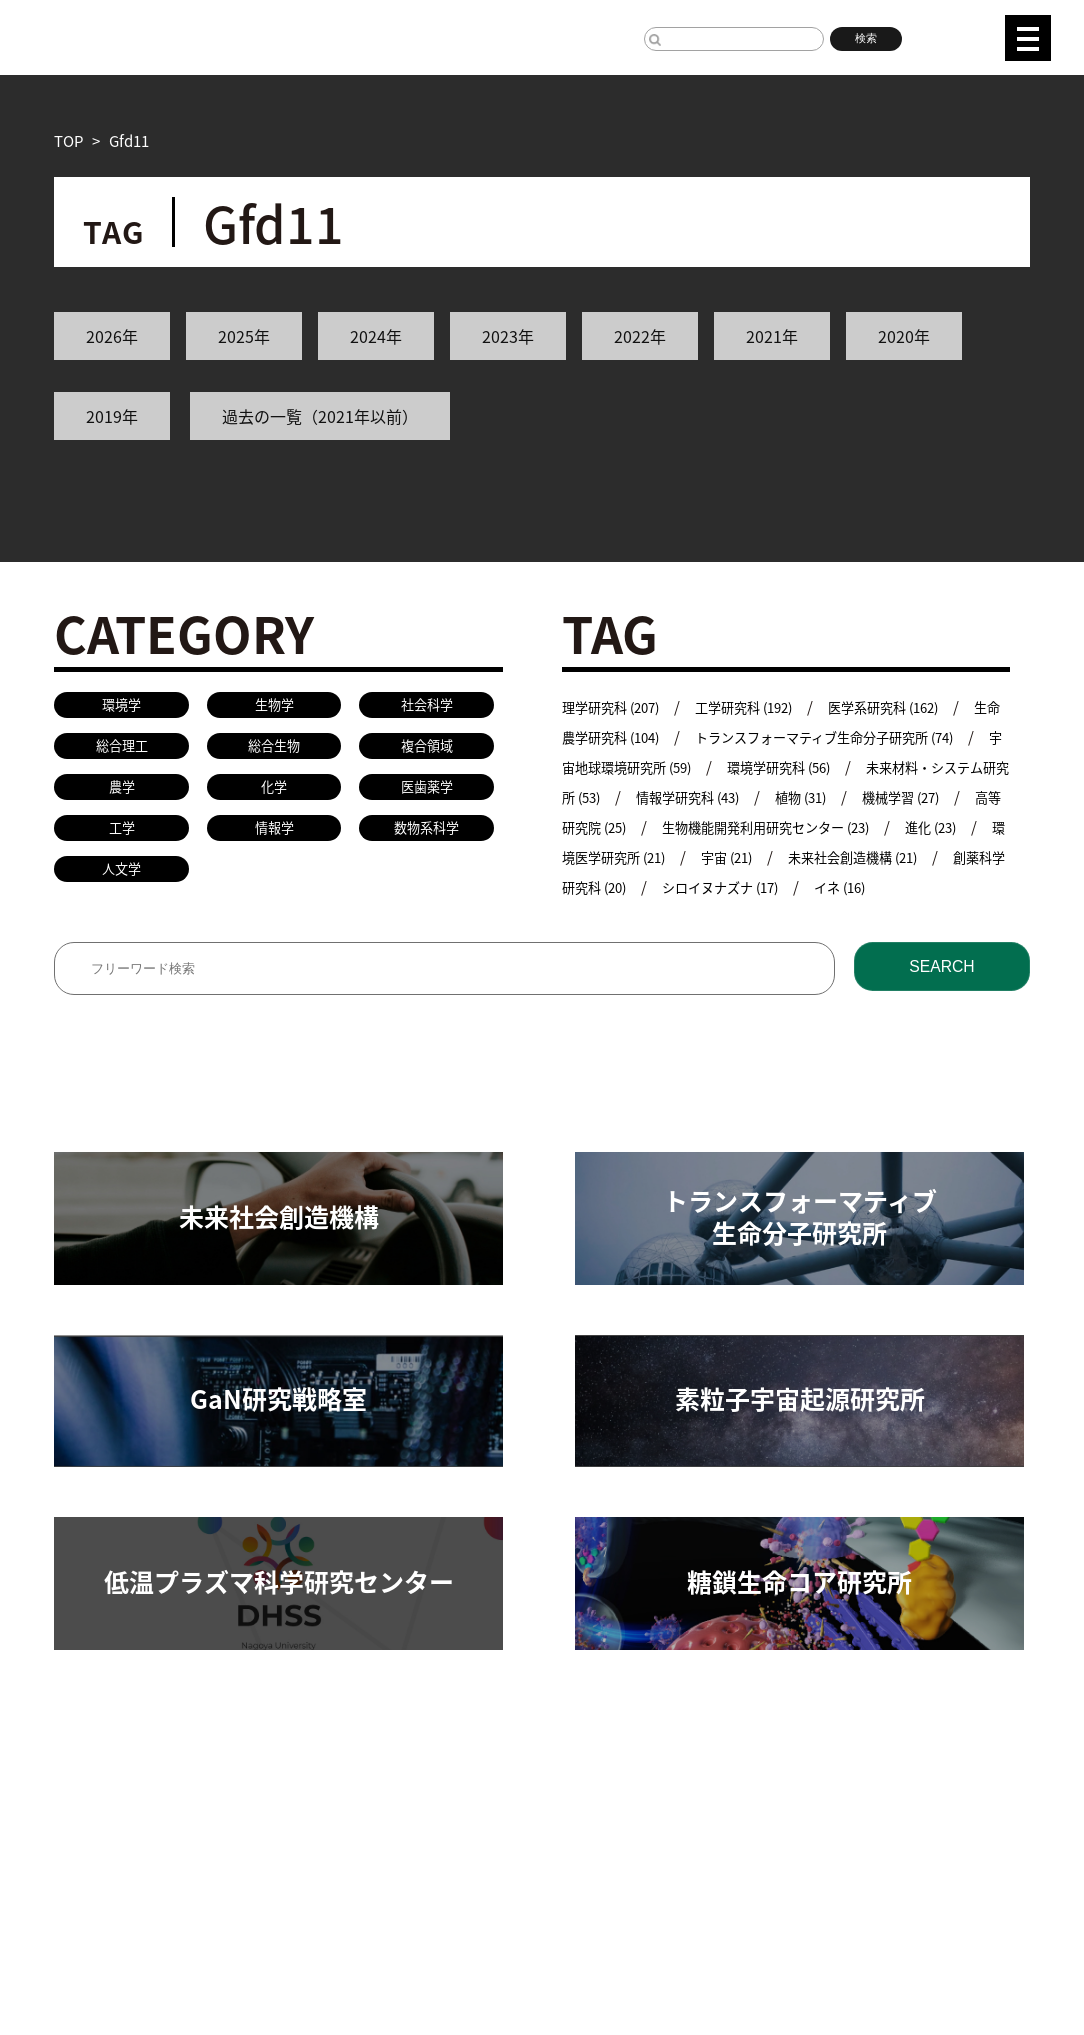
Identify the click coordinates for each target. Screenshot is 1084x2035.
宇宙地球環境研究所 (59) (706, 766)
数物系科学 (426, 840)
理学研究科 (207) (618, 706)
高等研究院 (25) (775, 826)
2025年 (244, 336)
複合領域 (427, 751)
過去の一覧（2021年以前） (320, 416)
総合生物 (274, 751)
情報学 (274, 840)
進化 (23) (731, 856)
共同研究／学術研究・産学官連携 (333, 1801)
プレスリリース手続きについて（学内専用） (529, 1926)
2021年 (772, 336)
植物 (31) (961, 796)
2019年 (112, 416)
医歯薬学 (427, 795)
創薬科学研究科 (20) (876, 886)
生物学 (274, 706)
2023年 (508, 336)
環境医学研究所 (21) (864, 856)
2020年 (904, 336)
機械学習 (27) (642, 826)
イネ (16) (731, 916)
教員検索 (500, 1801)
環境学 (121, 706)
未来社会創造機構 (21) (698, 886)
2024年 (376, 336)
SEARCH (941, 1000)
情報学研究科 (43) (836, 796)
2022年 (640, 336)
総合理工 (122, 751)
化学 (274, 795)
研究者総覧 (318, 1926)
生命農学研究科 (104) (633, 736)
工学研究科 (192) (766, 706)
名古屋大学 (91, 1926)
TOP (68, 140)
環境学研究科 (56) (883, 766)
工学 (122, 840)
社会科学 (427, 706)
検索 (866, 38)
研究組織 (168, 1801)
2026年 (112, 336)
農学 (122, 795)
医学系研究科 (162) (921, 706)
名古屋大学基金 (205, 1926)
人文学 (121, 884)
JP (940, 35)
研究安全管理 (598, 1801)
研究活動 (84, 1801)
